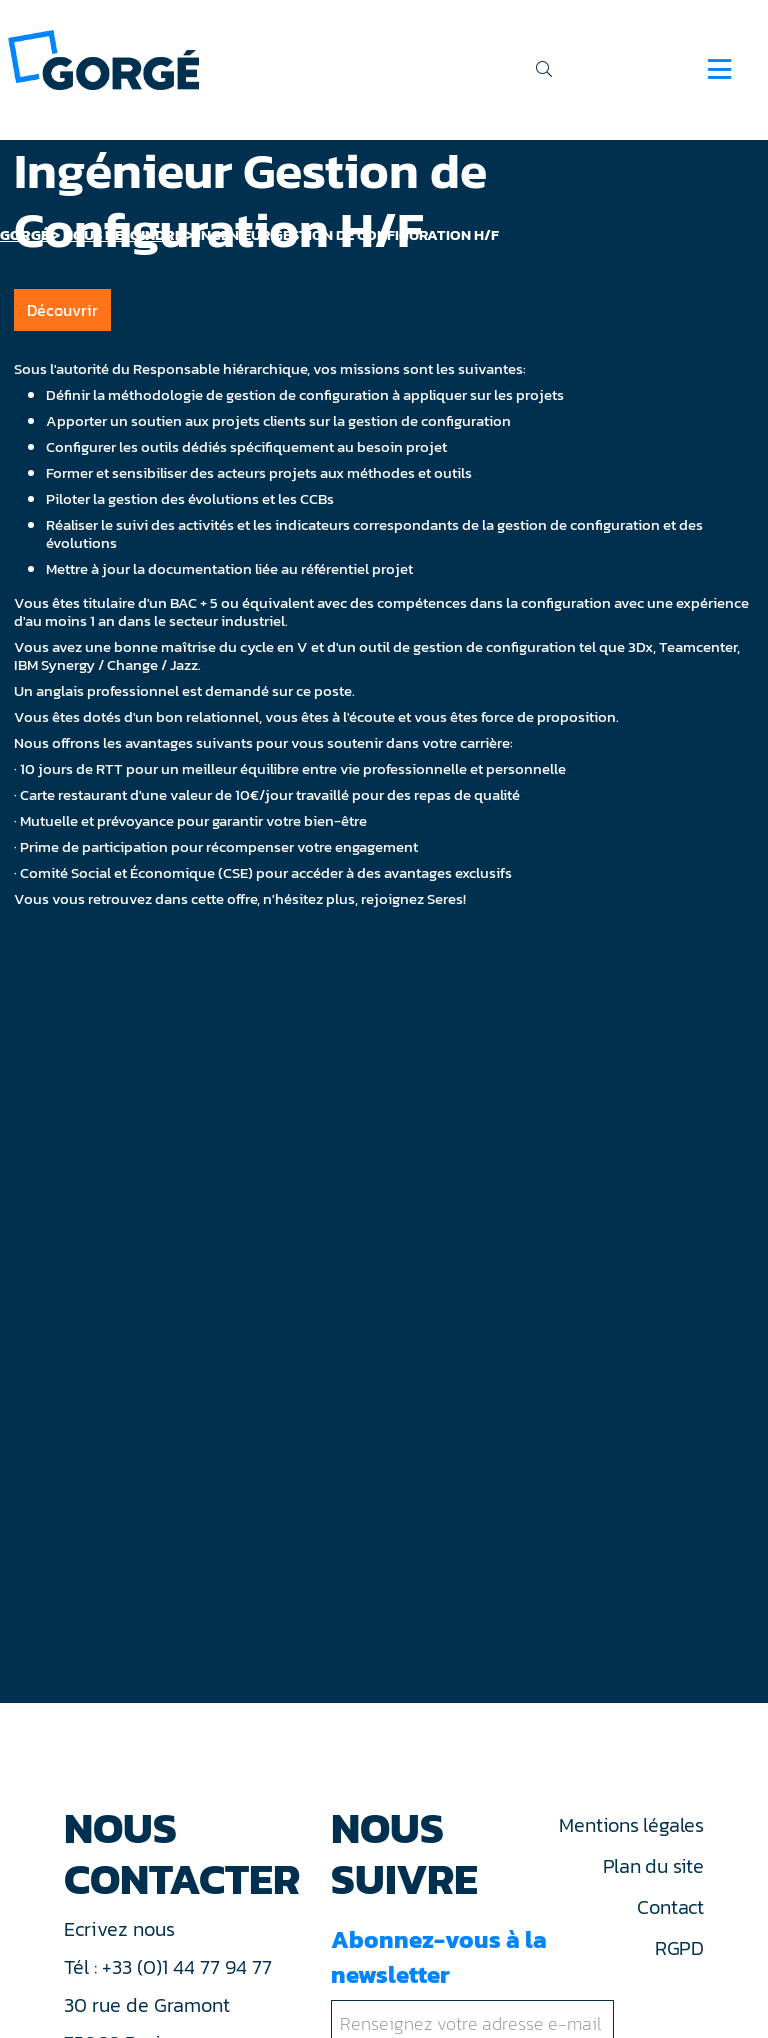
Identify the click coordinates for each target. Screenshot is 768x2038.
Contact (670, 1907)
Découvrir (62, 310)
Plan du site (653, 1866)
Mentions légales (631, 1825)
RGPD (679, 1948)
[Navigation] (719, 69)
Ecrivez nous (122, 1929)
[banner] (103, 58)
